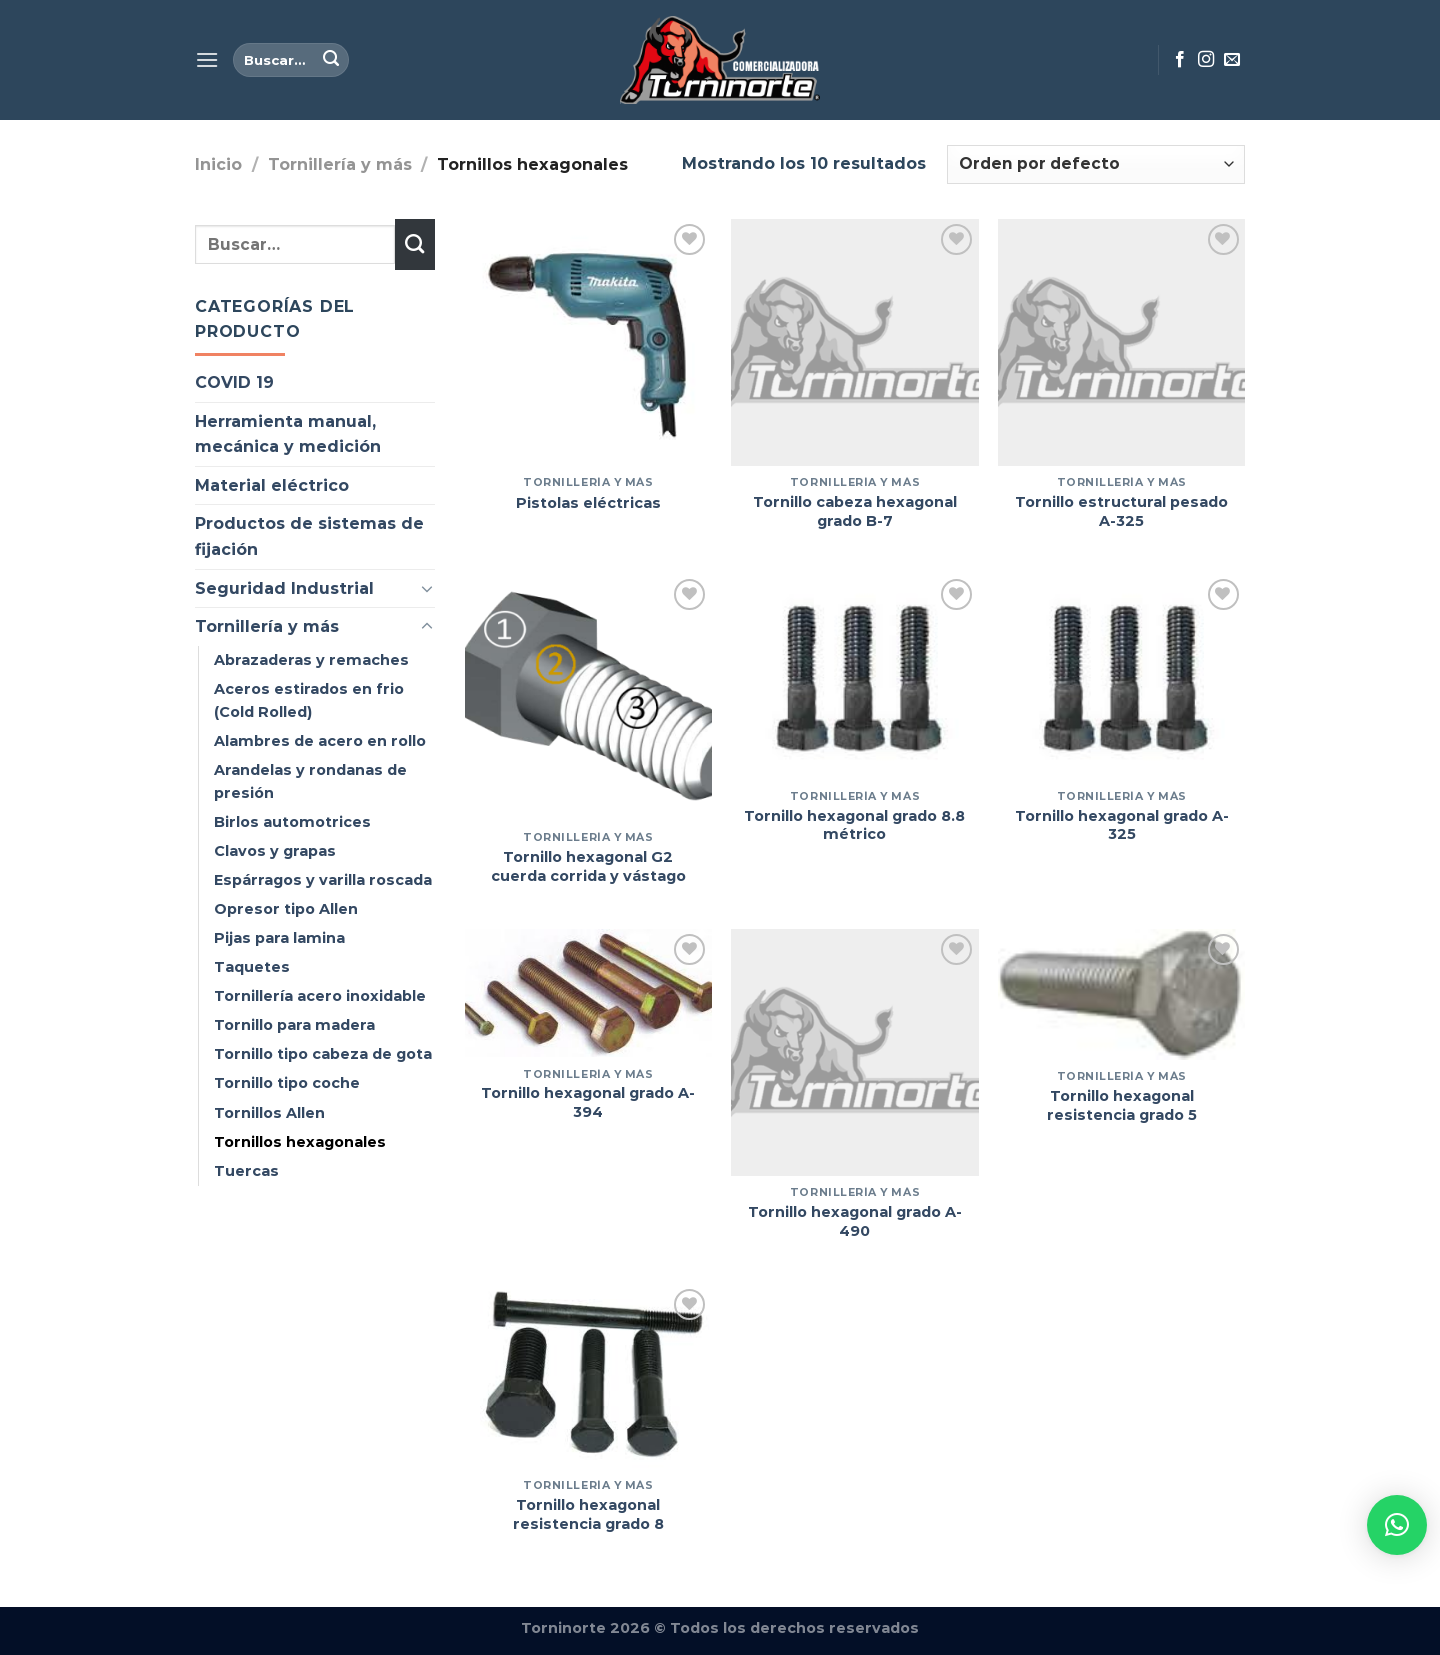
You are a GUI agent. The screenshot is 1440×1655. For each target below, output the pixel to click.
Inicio (218, 164)
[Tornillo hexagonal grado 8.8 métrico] (854, 677)
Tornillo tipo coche (287, 1083)
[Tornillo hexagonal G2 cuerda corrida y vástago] (588, 697)
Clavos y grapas (275, 851)
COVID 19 (234, 382)
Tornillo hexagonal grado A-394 (588, 1102)
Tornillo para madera (294, 1025)
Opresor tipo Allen (286, 909)
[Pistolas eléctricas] (588, 342)
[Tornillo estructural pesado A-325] (1121, 342)
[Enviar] (331, 60)
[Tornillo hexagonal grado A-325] (1121, 677)
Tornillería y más (340, 164)
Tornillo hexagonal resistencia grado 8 (588, 1514)
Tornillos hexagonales (300, 1142)
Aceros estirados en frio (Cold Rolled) (309, 700)
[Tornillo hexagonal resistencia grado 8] (588, 1376)
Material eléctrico (272, 485)
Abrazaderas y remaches (311, 660)
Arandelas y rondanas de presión (310, 781)
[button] (1397, 1525)
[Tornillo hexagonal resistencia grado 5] (1121, 994)
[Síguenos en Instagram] (1206, 60)
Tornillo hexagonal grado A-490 (855, 1221)
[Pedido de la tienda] (1096, 164)
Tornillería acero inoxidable (320, 996)
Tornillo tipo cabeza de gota (323, 1054)
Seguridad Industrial (284, 588)
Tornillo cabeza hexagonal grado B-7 (855, 511)
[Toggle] (427, 588)
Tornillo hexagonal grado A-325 (1122, 825)
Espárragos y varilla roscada (323, 880)
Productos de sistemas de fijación (309, 536)
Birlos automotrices (292, 822)
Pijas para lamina (279, 938)
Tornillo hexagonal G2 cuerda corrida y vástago (588, 866)
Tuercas (246, 1171)
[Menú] (207, 59)
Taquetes (252, 967)
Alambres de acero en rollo (320, 741)
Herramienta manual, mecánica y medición (288, 434)
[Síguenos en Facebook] (1180, 60)
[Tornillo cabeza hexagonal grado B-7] (854, 342)
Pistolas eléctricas (588, 503)
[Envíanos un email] (1232, 60)
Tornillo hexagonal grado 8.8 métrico (854, 825)
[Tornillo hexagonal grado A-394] (588, 993)
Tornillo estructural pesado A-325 (1121, 511)
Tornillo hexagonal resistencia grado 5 (1122, 1105)
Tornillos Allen (269, 1113)
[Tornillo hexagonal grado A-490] (854, 1052)
